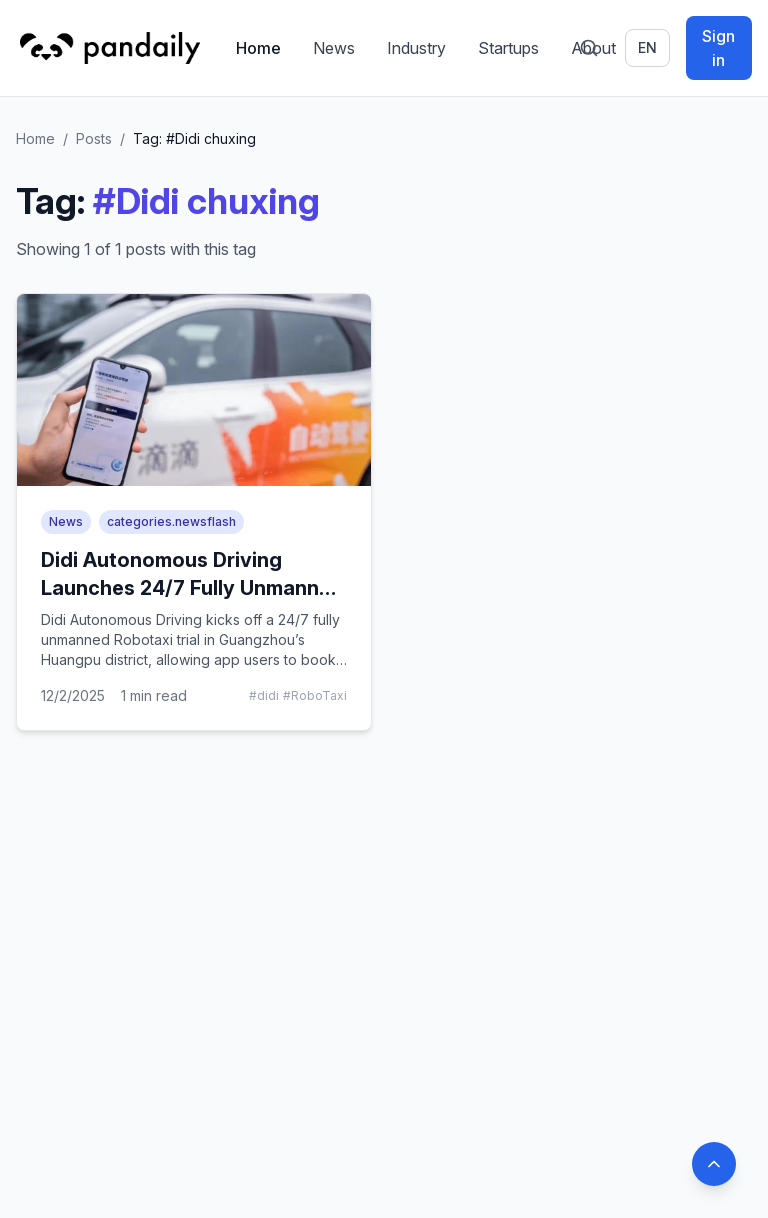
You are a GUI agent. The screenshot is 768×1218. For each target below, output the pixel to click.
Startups (508, 48)
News (334, 48)
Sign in (718, 48)
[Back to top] (714, 1164)
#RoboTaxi (315, 695)
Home (258, 48)
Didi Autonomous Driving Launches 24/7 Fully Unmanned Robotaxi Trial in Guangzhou (192, 588)
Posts (94, 138)
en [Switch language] (647, 47)
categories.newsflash (171, 521)
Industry (416, 48)
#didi (264, 695)
